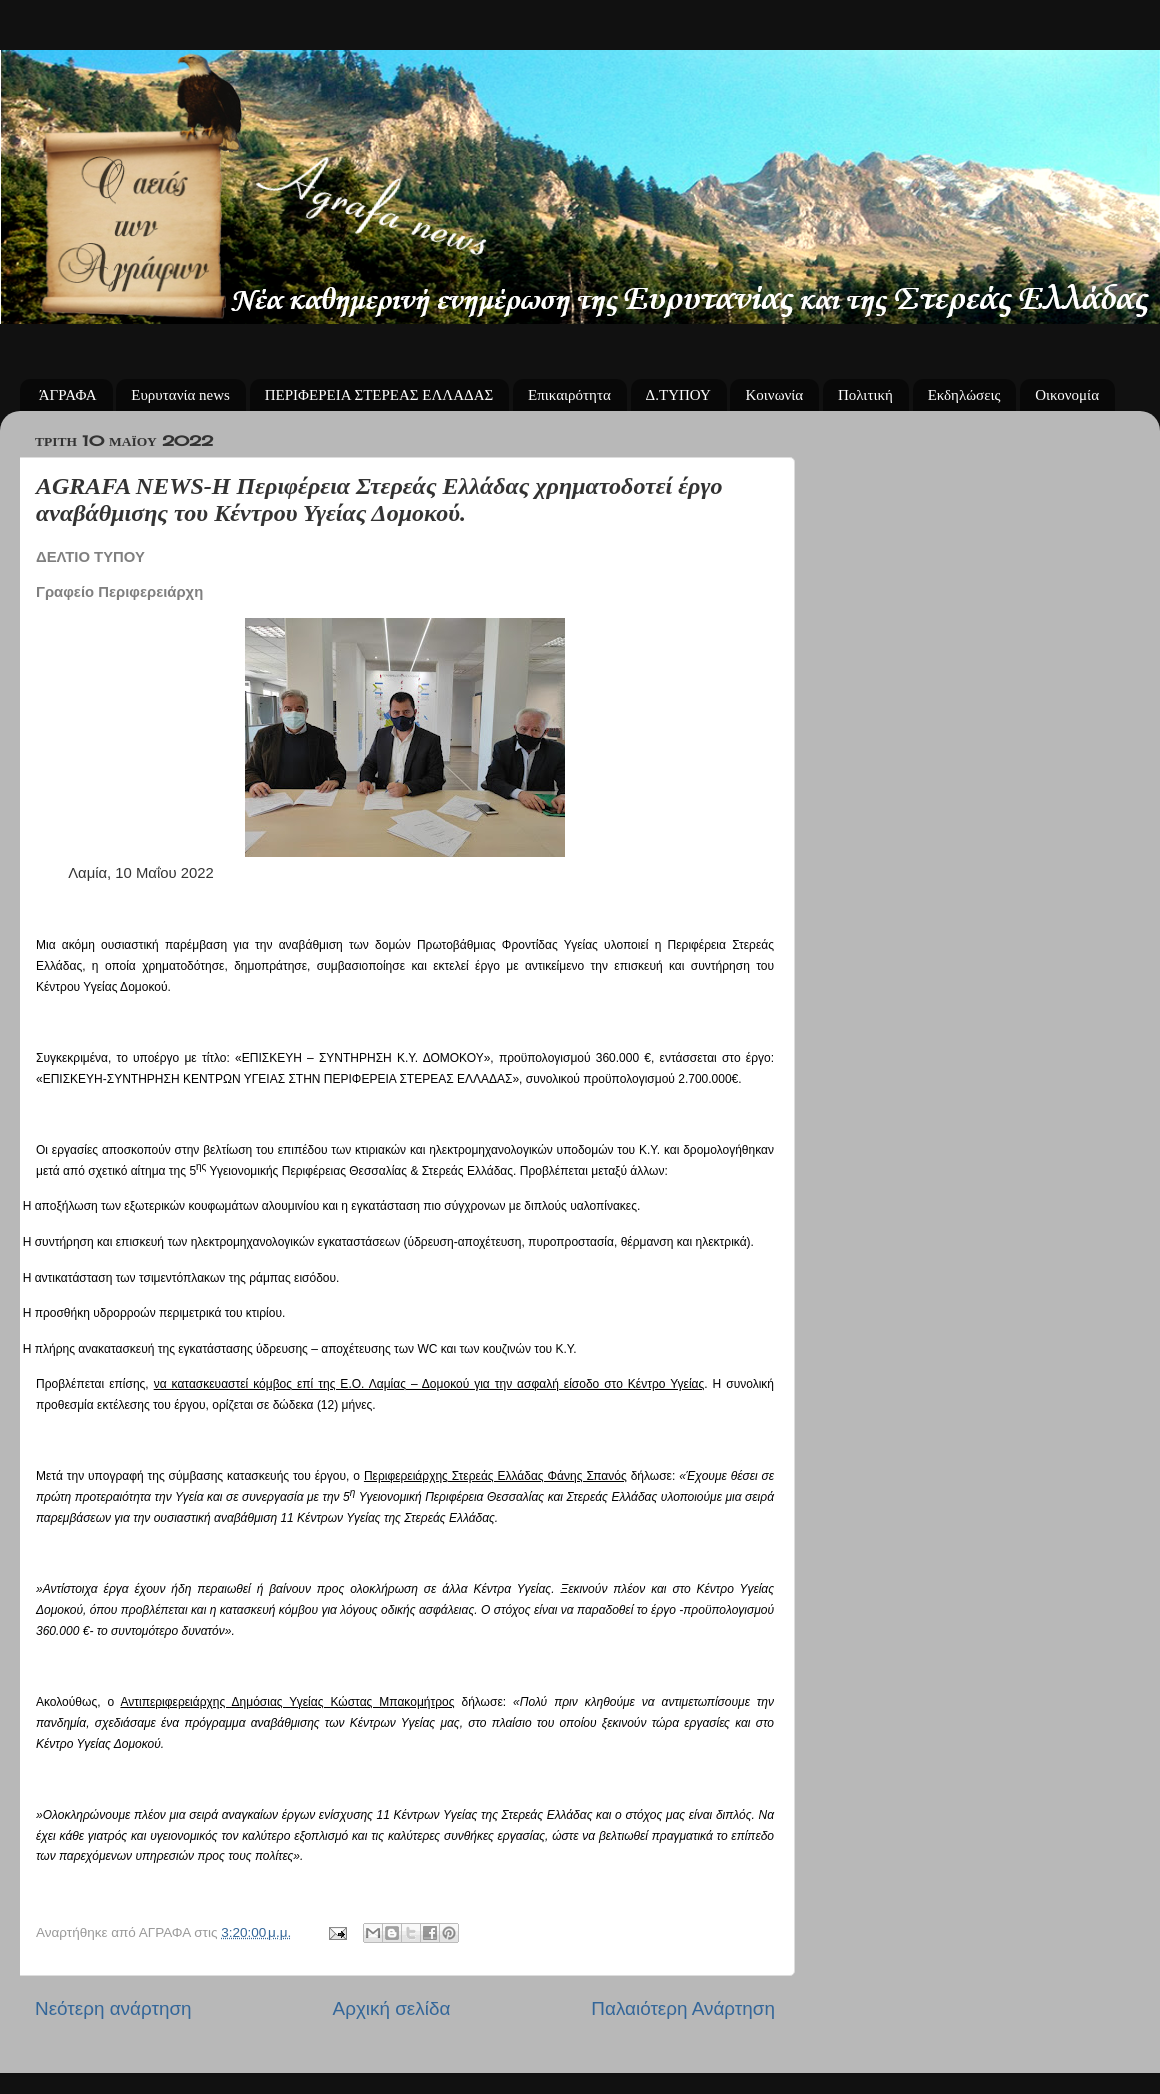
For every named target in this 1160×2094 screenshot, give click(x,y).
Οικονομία (1067, 395)
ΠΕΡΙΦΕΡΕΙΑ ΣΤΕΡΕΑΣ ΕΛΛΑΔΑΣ (379, 395)
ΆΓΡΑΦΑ (68, 395)
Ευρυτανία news (180, 395)
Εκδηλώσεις (964, 395)
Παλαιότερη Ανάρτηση (683, 2008)
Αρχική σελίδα (392, 2008)
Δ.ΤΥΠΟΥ (678, 395)
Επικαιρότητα (569, 395)
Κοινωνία (774, 395)
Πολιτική (865, 395)
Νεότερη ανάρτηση (113, 2008)
